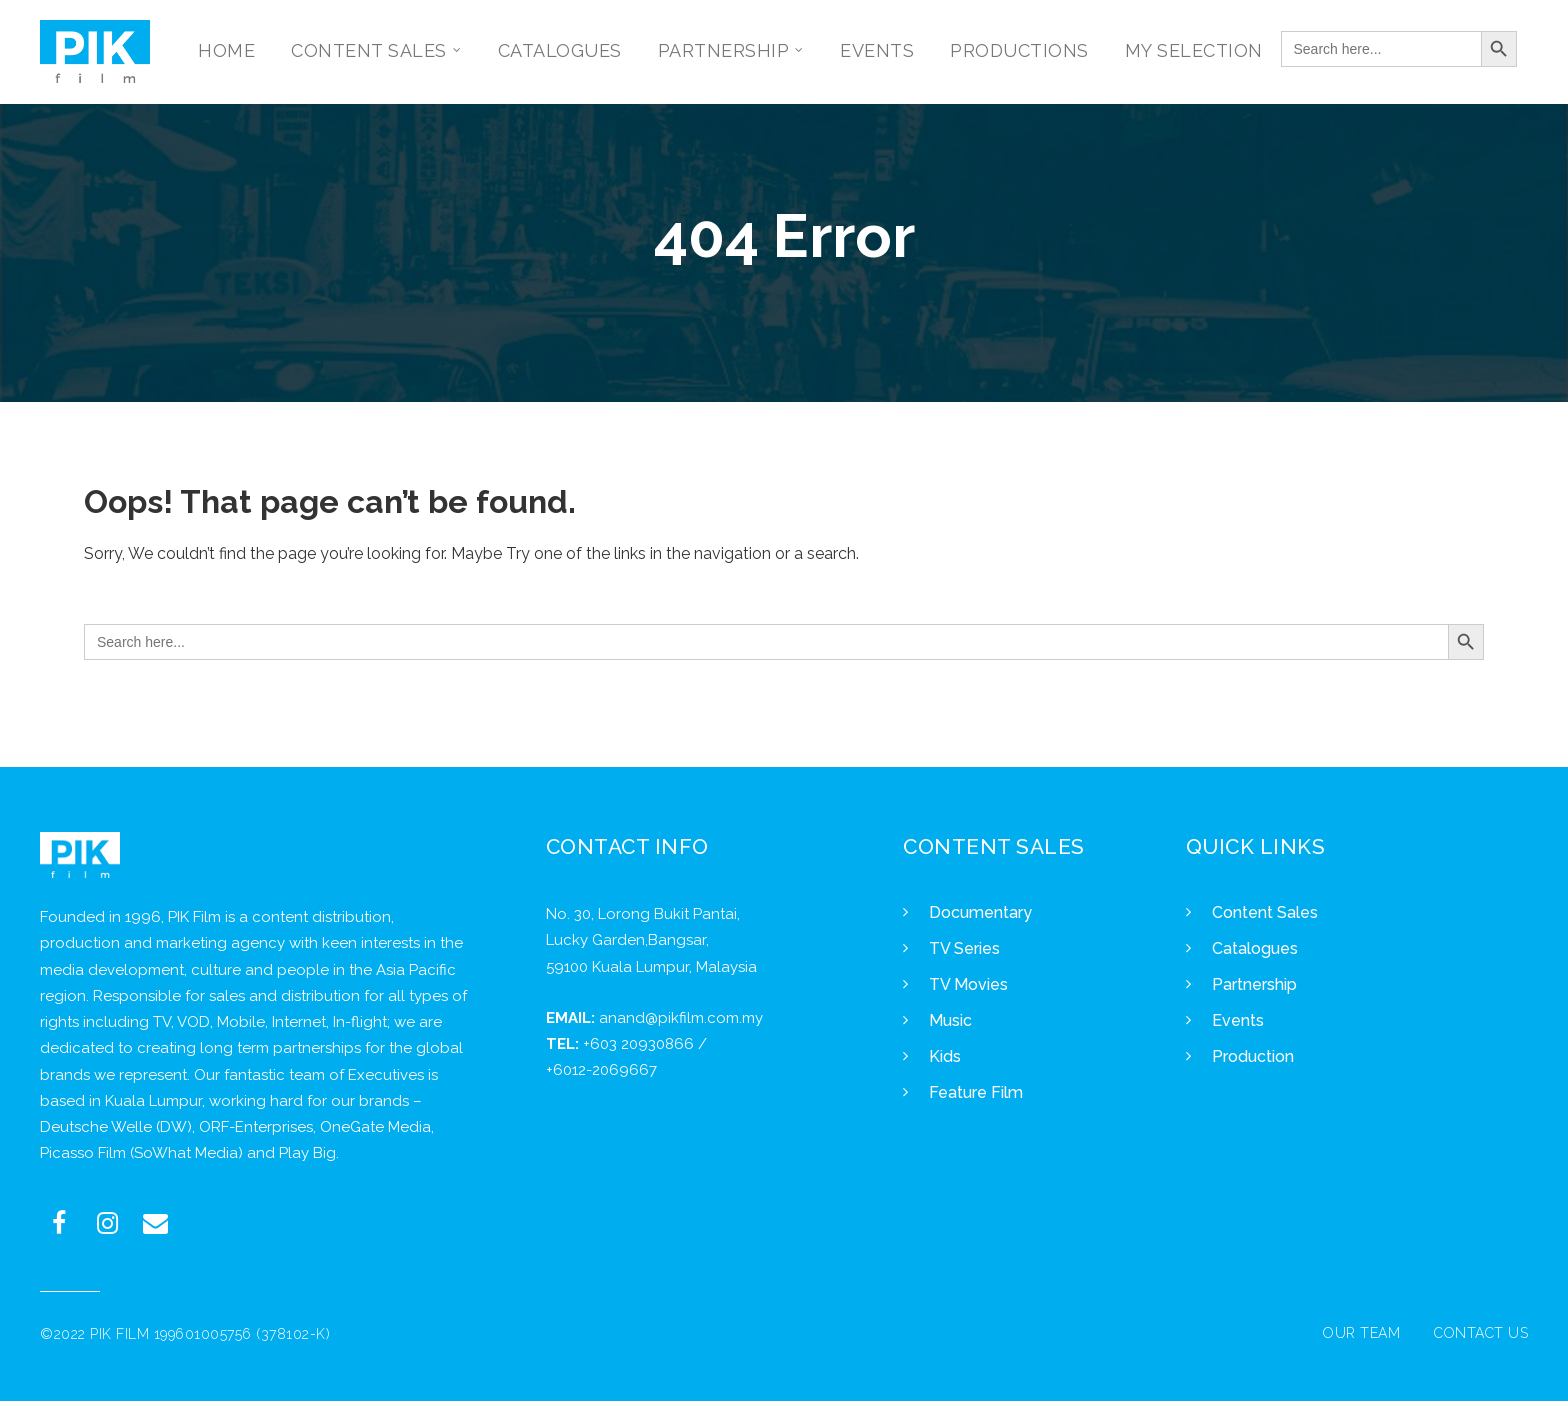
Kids (945, 1056)
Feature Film (976, 1092)
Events (1238, 1020)
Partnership (1254, 984)
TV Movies (968, 984)
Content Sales (1265, 912)
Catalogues (1255, 948)
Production (1253, 1056)
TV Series (964, 948)
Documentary (980, 912)
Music (950, 1020)
